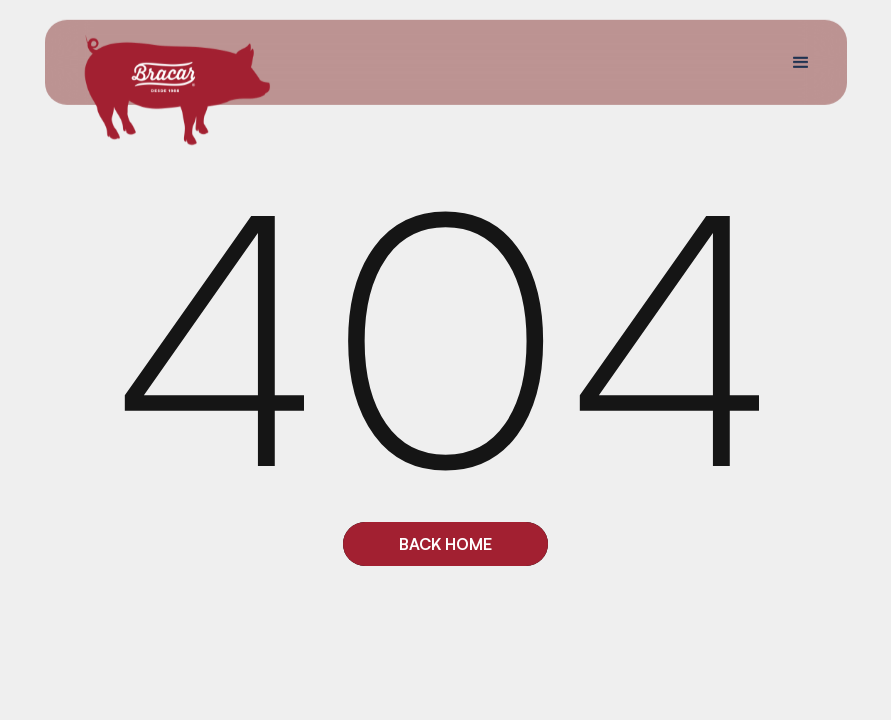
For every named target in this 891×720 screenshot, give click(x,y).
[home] (177, 88)
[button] (800, 62)
